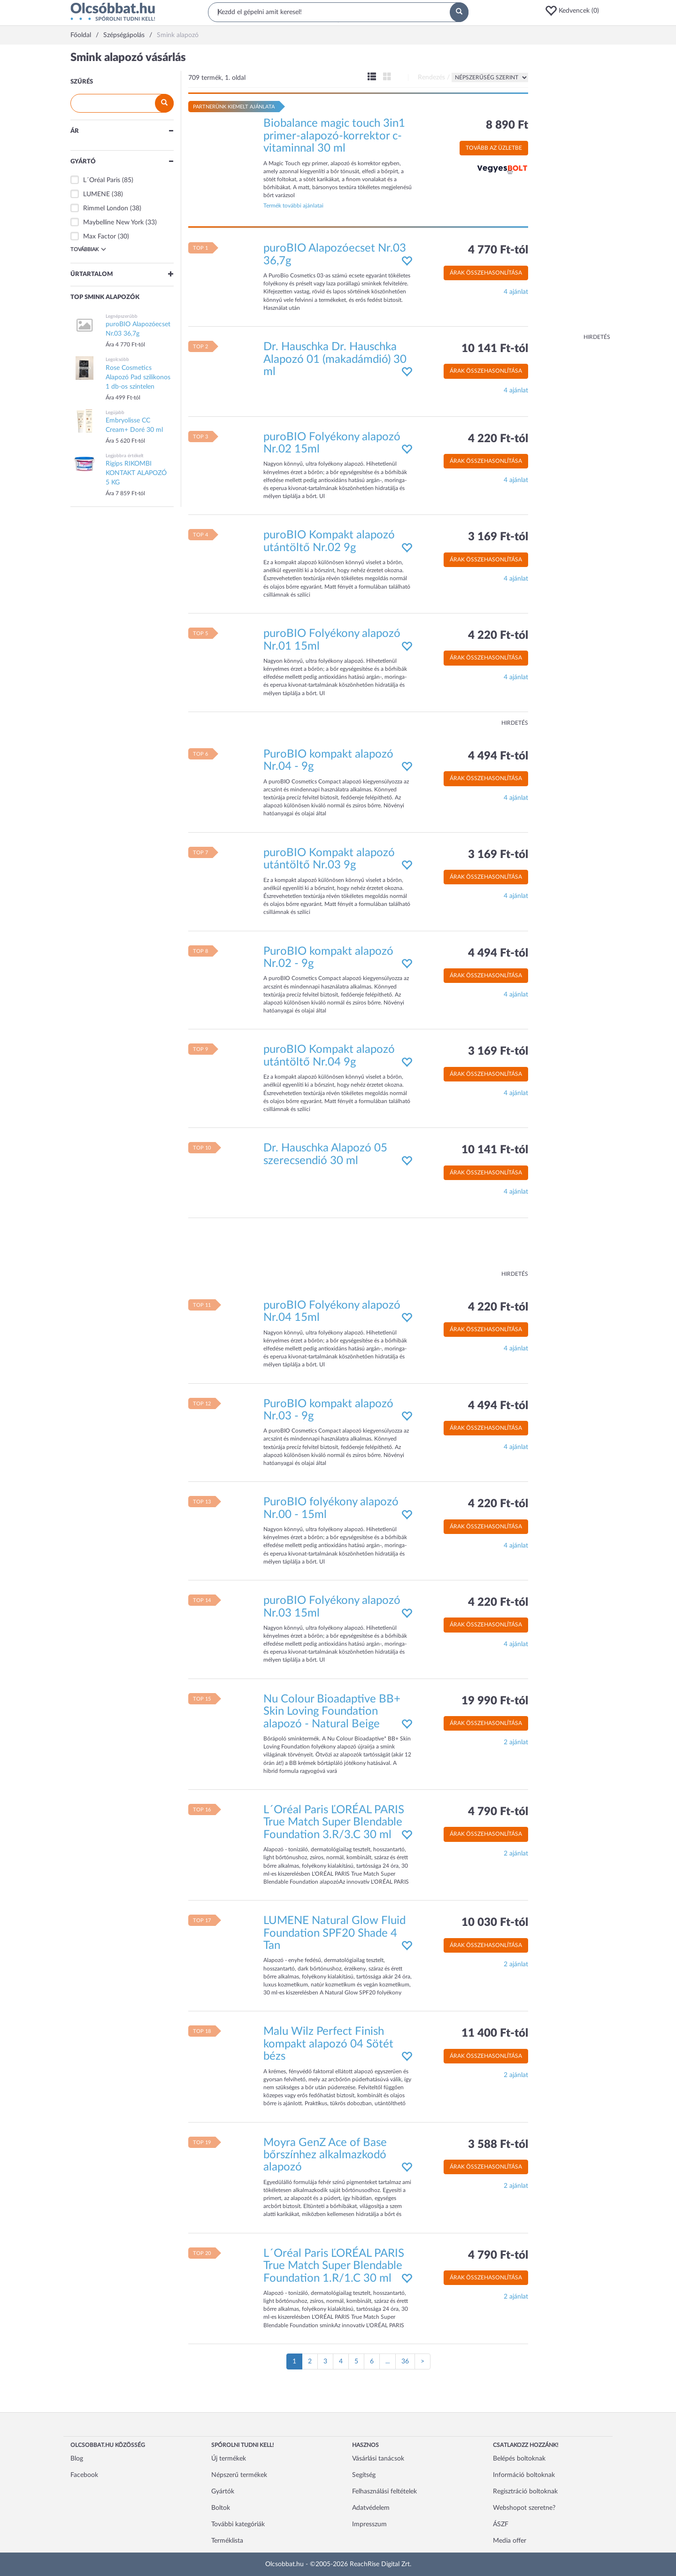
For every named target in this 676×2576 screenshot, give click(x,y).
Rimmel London (105, 208)
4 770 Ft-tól (498, 250)
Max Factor (99, 236)
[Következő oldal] (422, 2361)
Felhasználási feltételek (384, 2491)
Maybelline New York (113, 222)
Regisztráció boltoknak (525, 2491)
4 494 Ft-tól (498, 756)
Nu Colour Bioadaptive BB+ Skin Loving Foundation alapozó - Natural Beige (331, 1712)
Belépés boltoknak (519, 2458)
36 (405, 2361)
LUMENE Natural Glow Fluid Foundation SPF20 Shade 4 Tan (334, 1933)
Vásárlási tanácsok (378, 2458)
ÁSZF (500, 2524)
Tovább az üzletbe (494, 148)
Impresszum (369, 2524)
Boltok (220, 2508)
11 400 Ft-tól (494, 2033)
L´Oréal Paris (101, 180)
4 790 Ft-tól (498, 1811)
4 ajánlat (516, 292)
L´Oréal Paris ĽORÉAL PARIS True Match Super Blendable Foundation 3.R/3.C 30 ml (333, 1822)
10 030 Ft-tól (494, 1922)
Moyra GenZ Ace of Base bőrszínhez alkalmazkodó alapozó (325, 2155)
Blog (76, 2458)
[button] (575, 11)
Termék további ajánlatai (293, 205)
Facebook (84, 2475)
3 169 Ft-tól (498, 537)
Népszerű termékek (239, 2475)
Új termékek (228, 2458)
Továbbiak (88, 249)
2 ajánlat (516, 1742)
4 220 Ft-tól (498, 439)
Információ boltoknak (524, 2475)
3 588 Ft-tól (498, 2144)
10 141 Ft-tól (494, 348)
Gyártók (222, 2491)
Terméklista (227, 2541)
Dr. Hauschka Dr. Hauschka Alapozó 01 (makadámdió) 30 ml (335, 359)
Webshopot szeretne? (524, 2508)
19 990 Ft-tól (494, 1701)
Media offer (509, 2541)
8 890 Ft (507, 125)
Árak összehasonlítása (486, 273)
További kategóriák (238, 2524)
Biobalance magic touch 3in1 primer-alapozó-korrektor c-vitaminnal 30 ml (334, 136)
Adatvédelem (371, 2508)
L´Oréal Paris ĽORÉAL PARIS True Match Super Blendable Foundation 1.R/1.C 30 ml (333, 2266)
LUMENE (96, 194)
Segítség (364, 2475)
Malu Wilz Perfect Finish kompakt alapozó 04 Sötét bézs (328, 2044)
